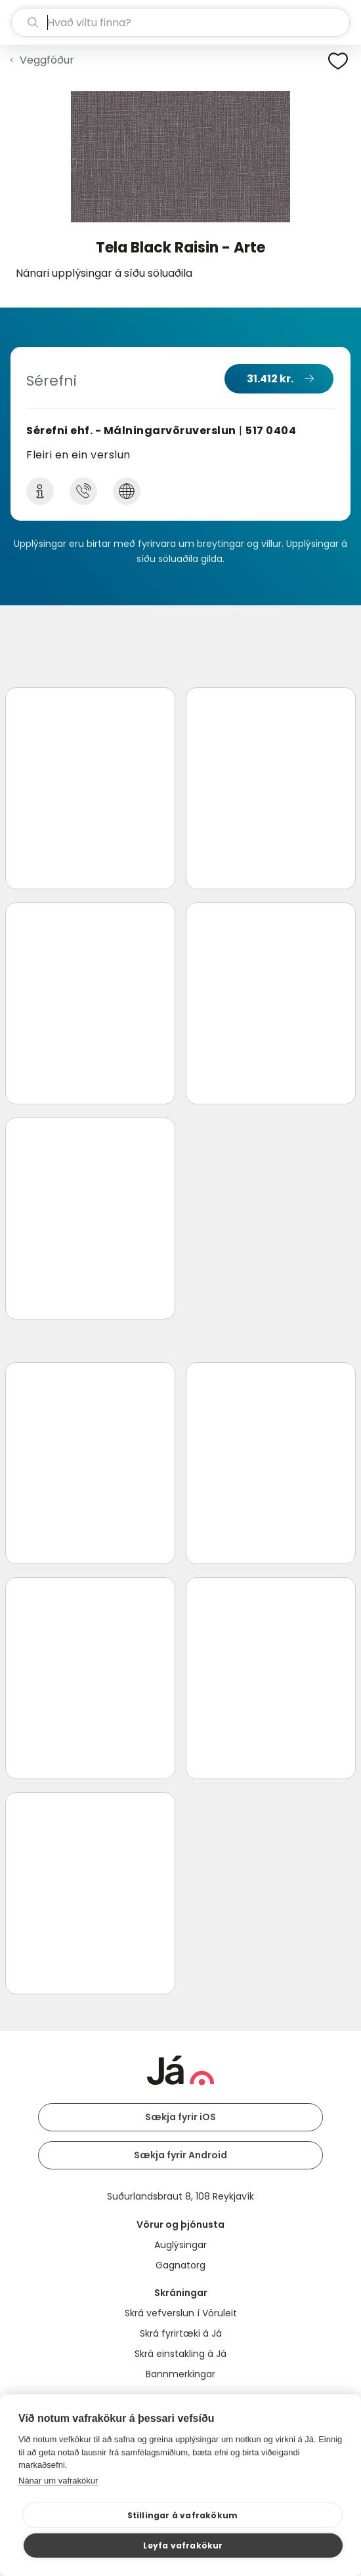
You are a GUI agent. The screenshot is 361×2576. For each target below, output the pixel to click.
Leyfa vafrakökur (183, 2545)
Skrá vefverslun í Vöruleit (181, 2313)
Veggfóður (47, 60)
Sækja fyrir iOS (180, 2116)
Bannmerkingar (180, 2374)
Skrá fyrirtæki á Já (181, 2333)
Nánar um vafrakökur (58, 2480)
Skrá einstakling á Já (180, 2353)
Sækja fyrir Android (180, 2155)
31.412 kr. (270, 378)
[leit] (180, 22)
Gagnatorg (180, 2265)
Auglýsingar (180, 2244)
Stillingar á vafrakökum (182, 2515)
